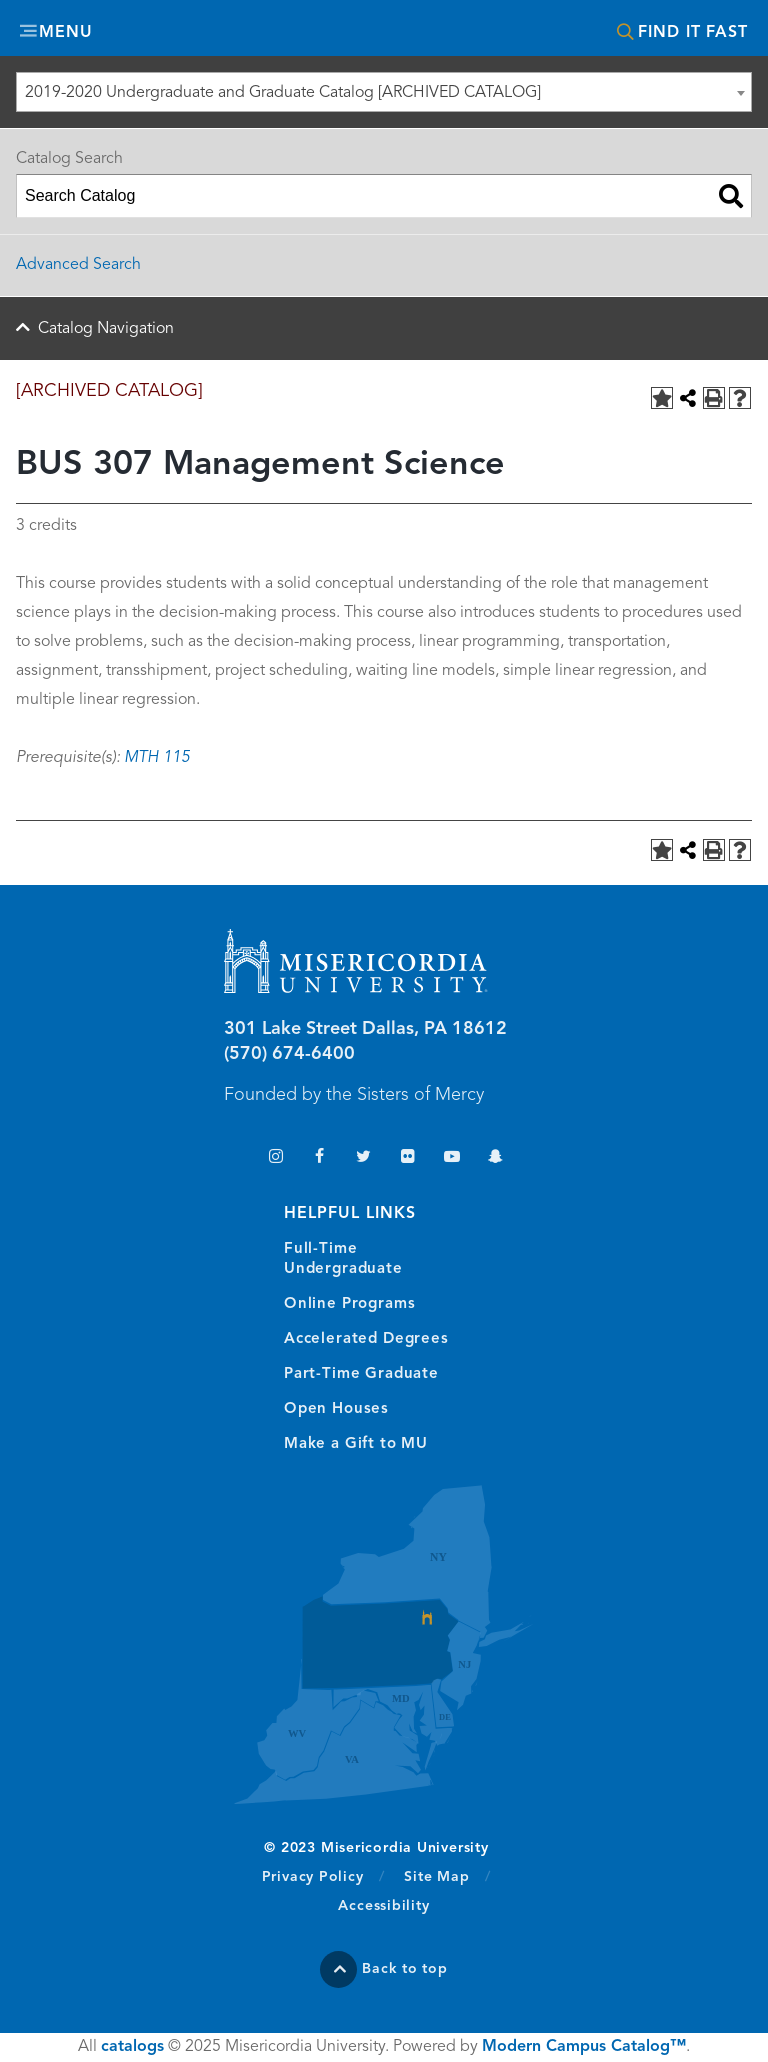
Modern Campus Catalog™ (584, 2047)
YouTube (451, 1158)
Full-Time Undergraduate (343, 1259)
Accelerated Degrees (366, 1339)
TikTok (231, 1158)
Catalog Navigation (106, 329)
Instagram (275, 1158)
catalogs (132, 2047)
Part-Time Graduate (361, 1374)
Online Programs (349, 1304)
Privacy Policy (323, 1876)
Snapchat (495, 1158)
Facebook (319, 1158)
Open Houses (336, 1409)
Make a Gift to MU (356, 1444)
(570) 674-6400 (289, 1054)
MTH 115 (157, 758)
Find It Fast (693, 33)
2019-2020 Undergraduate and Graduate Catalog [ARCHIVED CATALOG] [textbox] (283, 93)
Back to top (405, 1969)
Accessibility (383, 1906)
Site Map (436, 1877)
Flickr (407, 1158)
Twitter (363, 1158)
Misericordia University (384, 30)
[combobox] (384, 92)
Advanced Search (78, 265)
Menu (66, 33)
